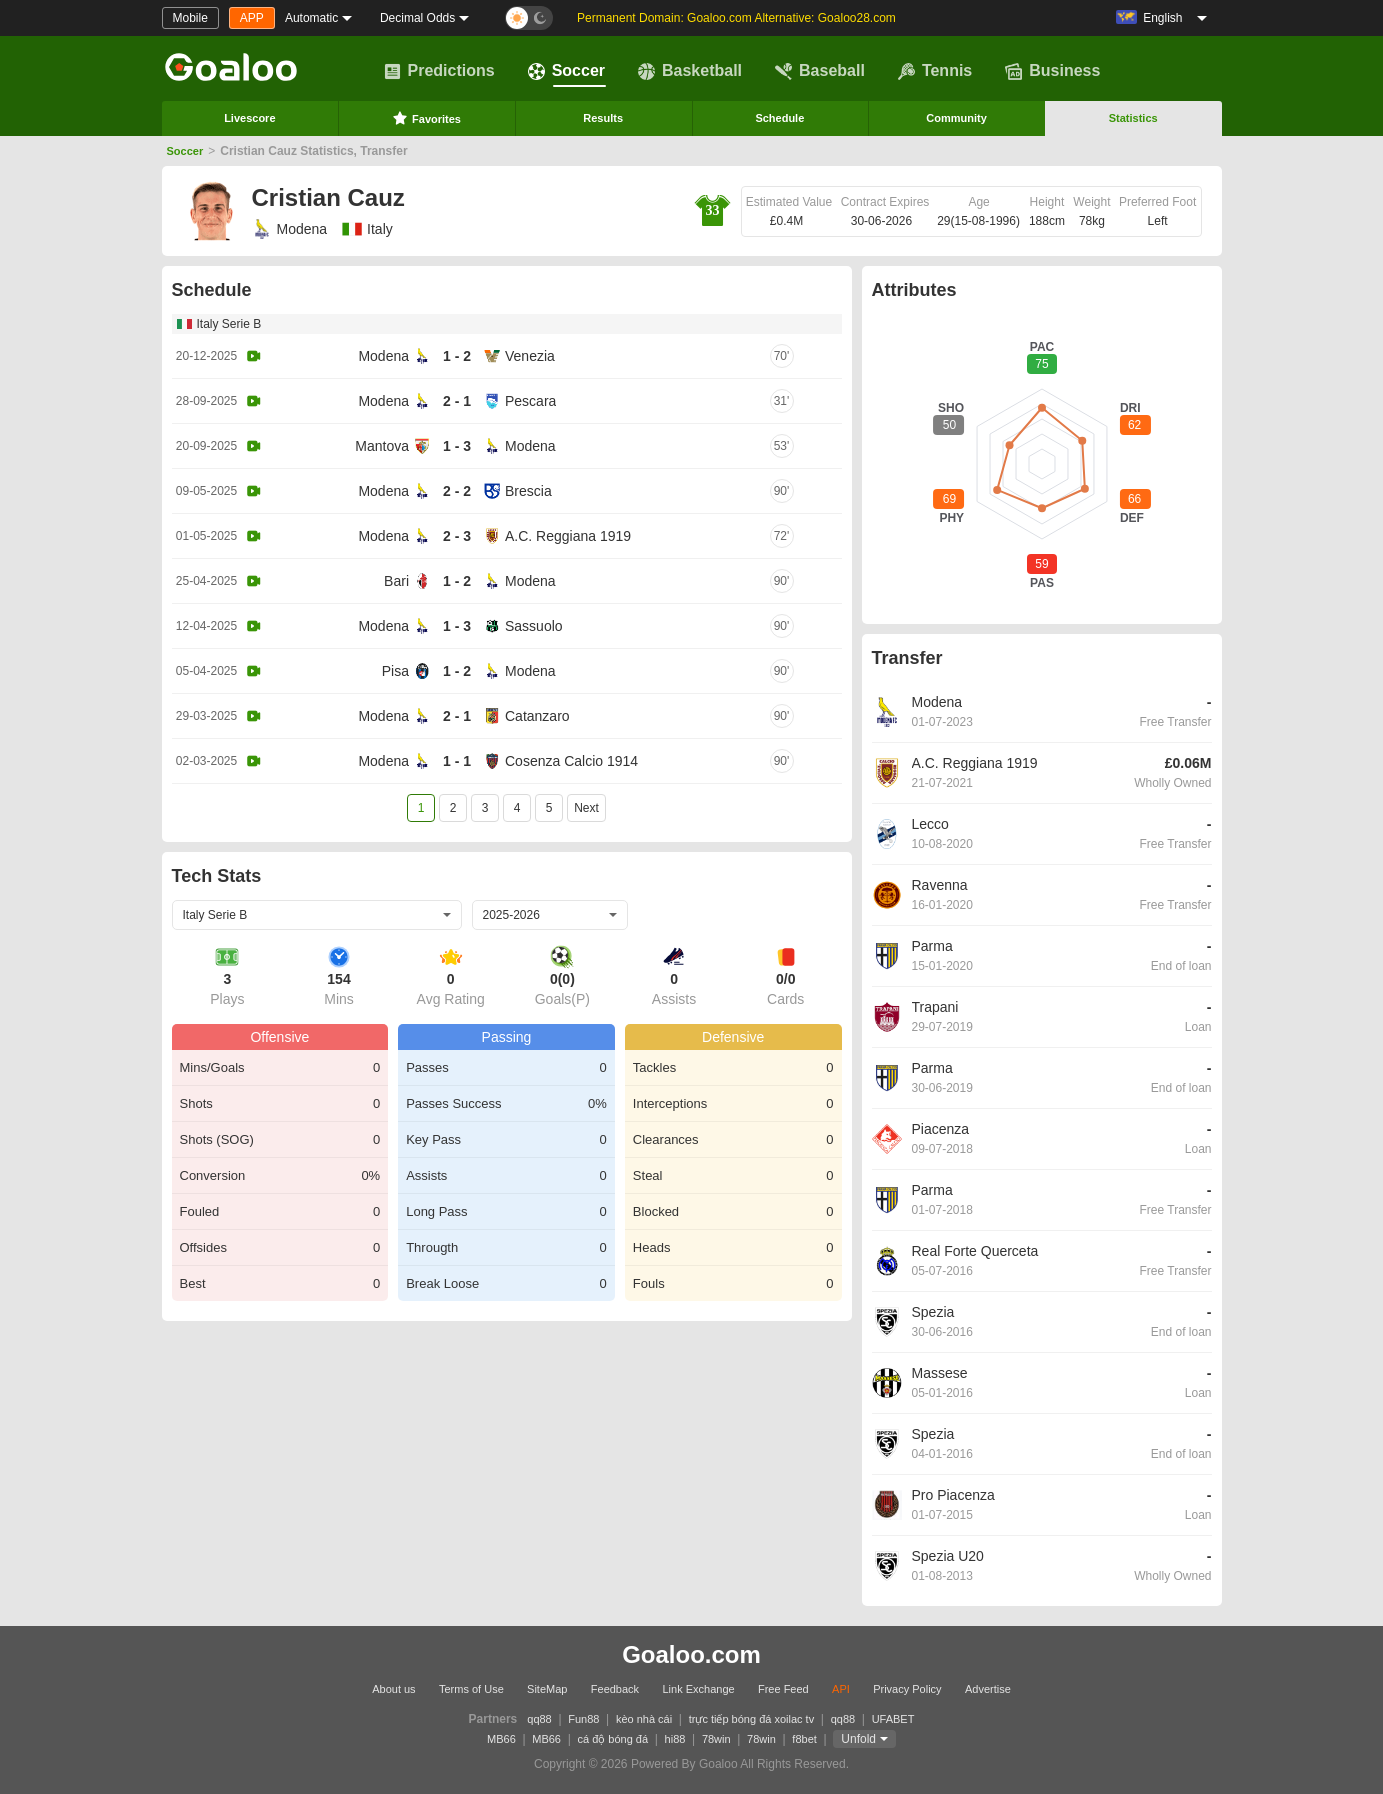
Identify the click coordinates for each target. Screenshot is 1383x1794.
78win (716, 1739)
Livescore (249, 118)
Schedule (779, 118)
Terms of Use (471, 1689)
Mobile (190, 18)
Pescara (530, 401)
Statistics (1133, 118)
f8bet (804, 1739)
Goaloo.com (691, 1654)
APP (252, 18)
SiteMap (547, 1689)
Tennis (935, 71)
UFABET (893, 1719)
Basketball (690, 71)
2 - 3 (457, 536)
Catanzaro (537, 716)
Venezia (530, 356)
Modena (290, 229)
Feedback (615, 1689)
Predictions (439, 71)
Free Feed (783, 1689)
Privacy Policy (907, 1689)
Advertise (988, 1689)
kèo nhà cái (644, 1719)
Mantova (382, 446)
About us (393, 1689)
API (841, 1689)
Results (603, 118)
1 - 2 (457, 356)
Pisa (395, 671)
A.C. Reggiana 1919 (568, 536)
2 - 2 (457, 491)
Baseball (820, 71)
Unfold (858, 1739)
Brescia (528, 491)
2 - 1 (457, 401)
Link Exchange (698, 1689)
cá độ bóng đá (612, 1739)
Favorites (426, 118)
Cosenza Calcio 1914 (571, 761)
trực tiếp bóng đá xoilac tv (752, 1719)
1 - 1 (457, 761)
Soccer (566, 71)
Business (1052, 71)
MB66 (501, 1739)
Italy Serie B (229, 324)
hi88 (675, 1739)
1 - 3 (457, 446)
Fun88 (583, 1719)
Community (956, 118)
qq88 (539, 1719)
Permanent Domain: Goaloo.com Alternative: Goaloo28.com (736, 18)
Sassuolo (534, 626)
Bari (396, 581)
